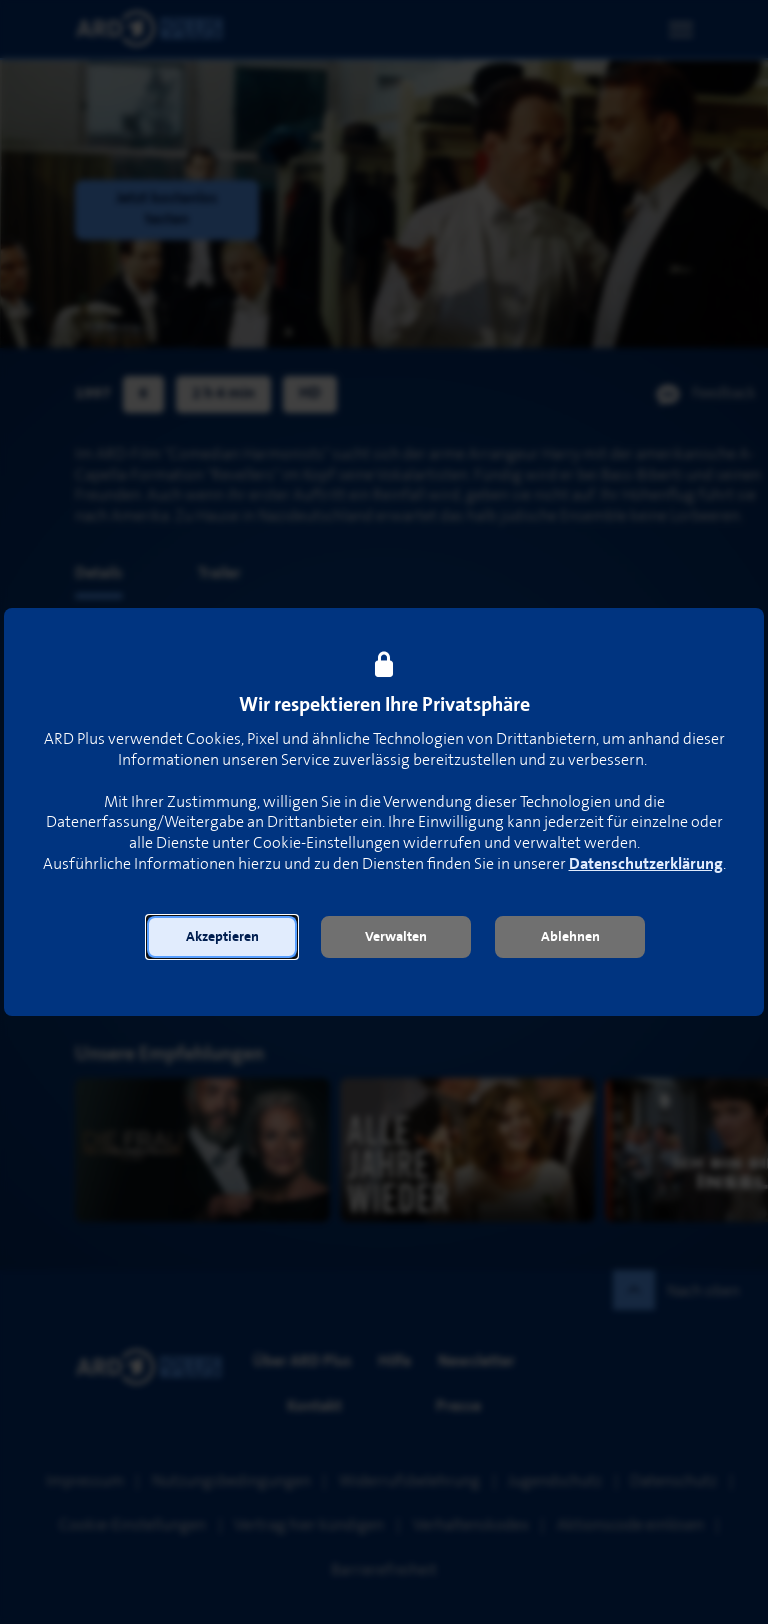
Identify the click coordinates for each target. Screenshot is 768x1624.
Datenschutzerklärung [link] (646, 864)
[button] (222, 937)
